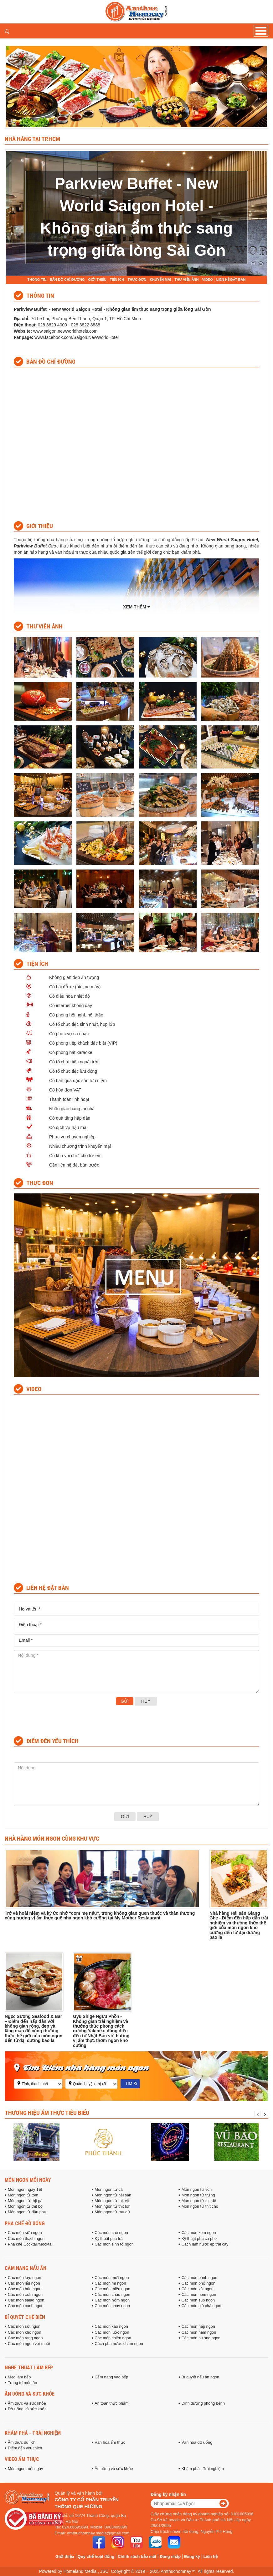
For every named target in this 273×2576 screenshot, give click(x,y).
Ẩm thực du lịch (21, 2442)
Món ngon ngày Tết (25, 2189)
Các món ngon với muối (29, 2344)
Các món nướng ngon (201, 2338)
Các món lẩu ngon (24, 2283)
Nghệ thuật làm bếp (29, 2367)
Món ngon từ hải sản (113, 2195)
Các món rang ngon (25, 2338)
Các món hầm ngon (199, 2332)
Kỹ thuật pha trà (108, 2238)
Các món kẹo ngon (24, 2278)
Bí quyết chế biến (25, 2317)
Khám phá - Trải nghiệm (33, 2433)
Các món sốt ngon (24, 2326)
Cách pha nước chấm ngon (119, 2344)
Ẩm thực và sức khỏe (27, 2403)
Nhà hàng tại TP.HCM (32, 139)
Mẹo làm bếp (19, 2377)
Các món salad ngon (26, 2300)
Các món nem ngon (199, 2294)
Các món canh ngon (26, 2306)
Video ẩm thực (22, 2459)
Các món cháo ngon (112, 2294)
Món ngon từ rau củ (112, 2212)
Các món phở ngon (198, 2283)
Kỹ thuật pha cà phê (199, 2238)
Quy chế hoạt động (96, 2556)
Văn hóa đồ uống (197, 2442)
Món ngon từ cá (108, 2189)
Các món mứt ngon (112, 2278)
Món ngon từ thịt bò (25, 2206)
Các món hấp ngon (198, 2326)
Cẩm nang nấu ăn (25, 2268)
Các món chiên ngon (113, 2338)
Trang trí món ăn (22, 2383)
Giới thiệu (64, 2556)
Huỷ (147, 1816)
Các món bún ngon (24, 2289)
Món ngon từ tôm (23, 2195)
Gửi (125, 1701)
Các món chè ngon (111, 2233)
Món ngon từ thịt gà (25, 2201)
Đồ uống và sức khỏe (27, 2409)
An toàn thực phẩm (111, 2403)
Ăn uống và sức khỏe (29, 2394)
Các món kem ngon (199, 2233)
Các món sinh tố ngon (114, 2244)
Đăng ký (192, 2556)
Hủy (145, 1701)
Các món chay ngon (112, 2306)
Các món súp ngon (198, 2300)
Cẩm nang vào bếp (111, 2377)
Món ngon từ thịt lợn (113, 2206)
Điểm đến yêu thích (25, 2448)
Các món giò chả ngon (201, 2306)
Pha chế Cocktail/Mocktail (30, 2244)
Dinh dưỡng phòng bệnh (203, 2403)
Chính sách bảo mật (137, 2556)
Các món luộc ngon (112, 2332)
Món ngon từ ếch (197, 2189)
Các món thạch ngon (26, 2238)
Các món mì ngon (110, 2283)
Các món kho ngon (24, 2332)
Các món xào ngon (111, 2326)
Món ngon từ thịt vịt (112, 2201)
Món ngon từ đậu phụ (27, 2212)
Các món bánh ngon (199, 2278)
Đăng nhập (170, 2556)
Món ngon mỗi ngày (28, 2180)
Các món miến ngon (112, 2289)
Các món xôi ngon (198, 2289)
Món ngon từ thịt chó (200, 2206)
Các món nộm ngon (112, 2300)
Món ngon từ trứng (198, 2195)
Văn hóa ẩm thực (110, 2442)
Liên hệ (210, 2556)
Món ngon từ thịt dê (199, 2201)
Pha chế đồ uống (25, 2223)
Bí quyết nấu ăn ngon (200, 2377)
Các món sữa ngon (25, 2233)
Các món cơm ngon (25, 2294)
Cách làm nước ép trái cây (205, 2244)
